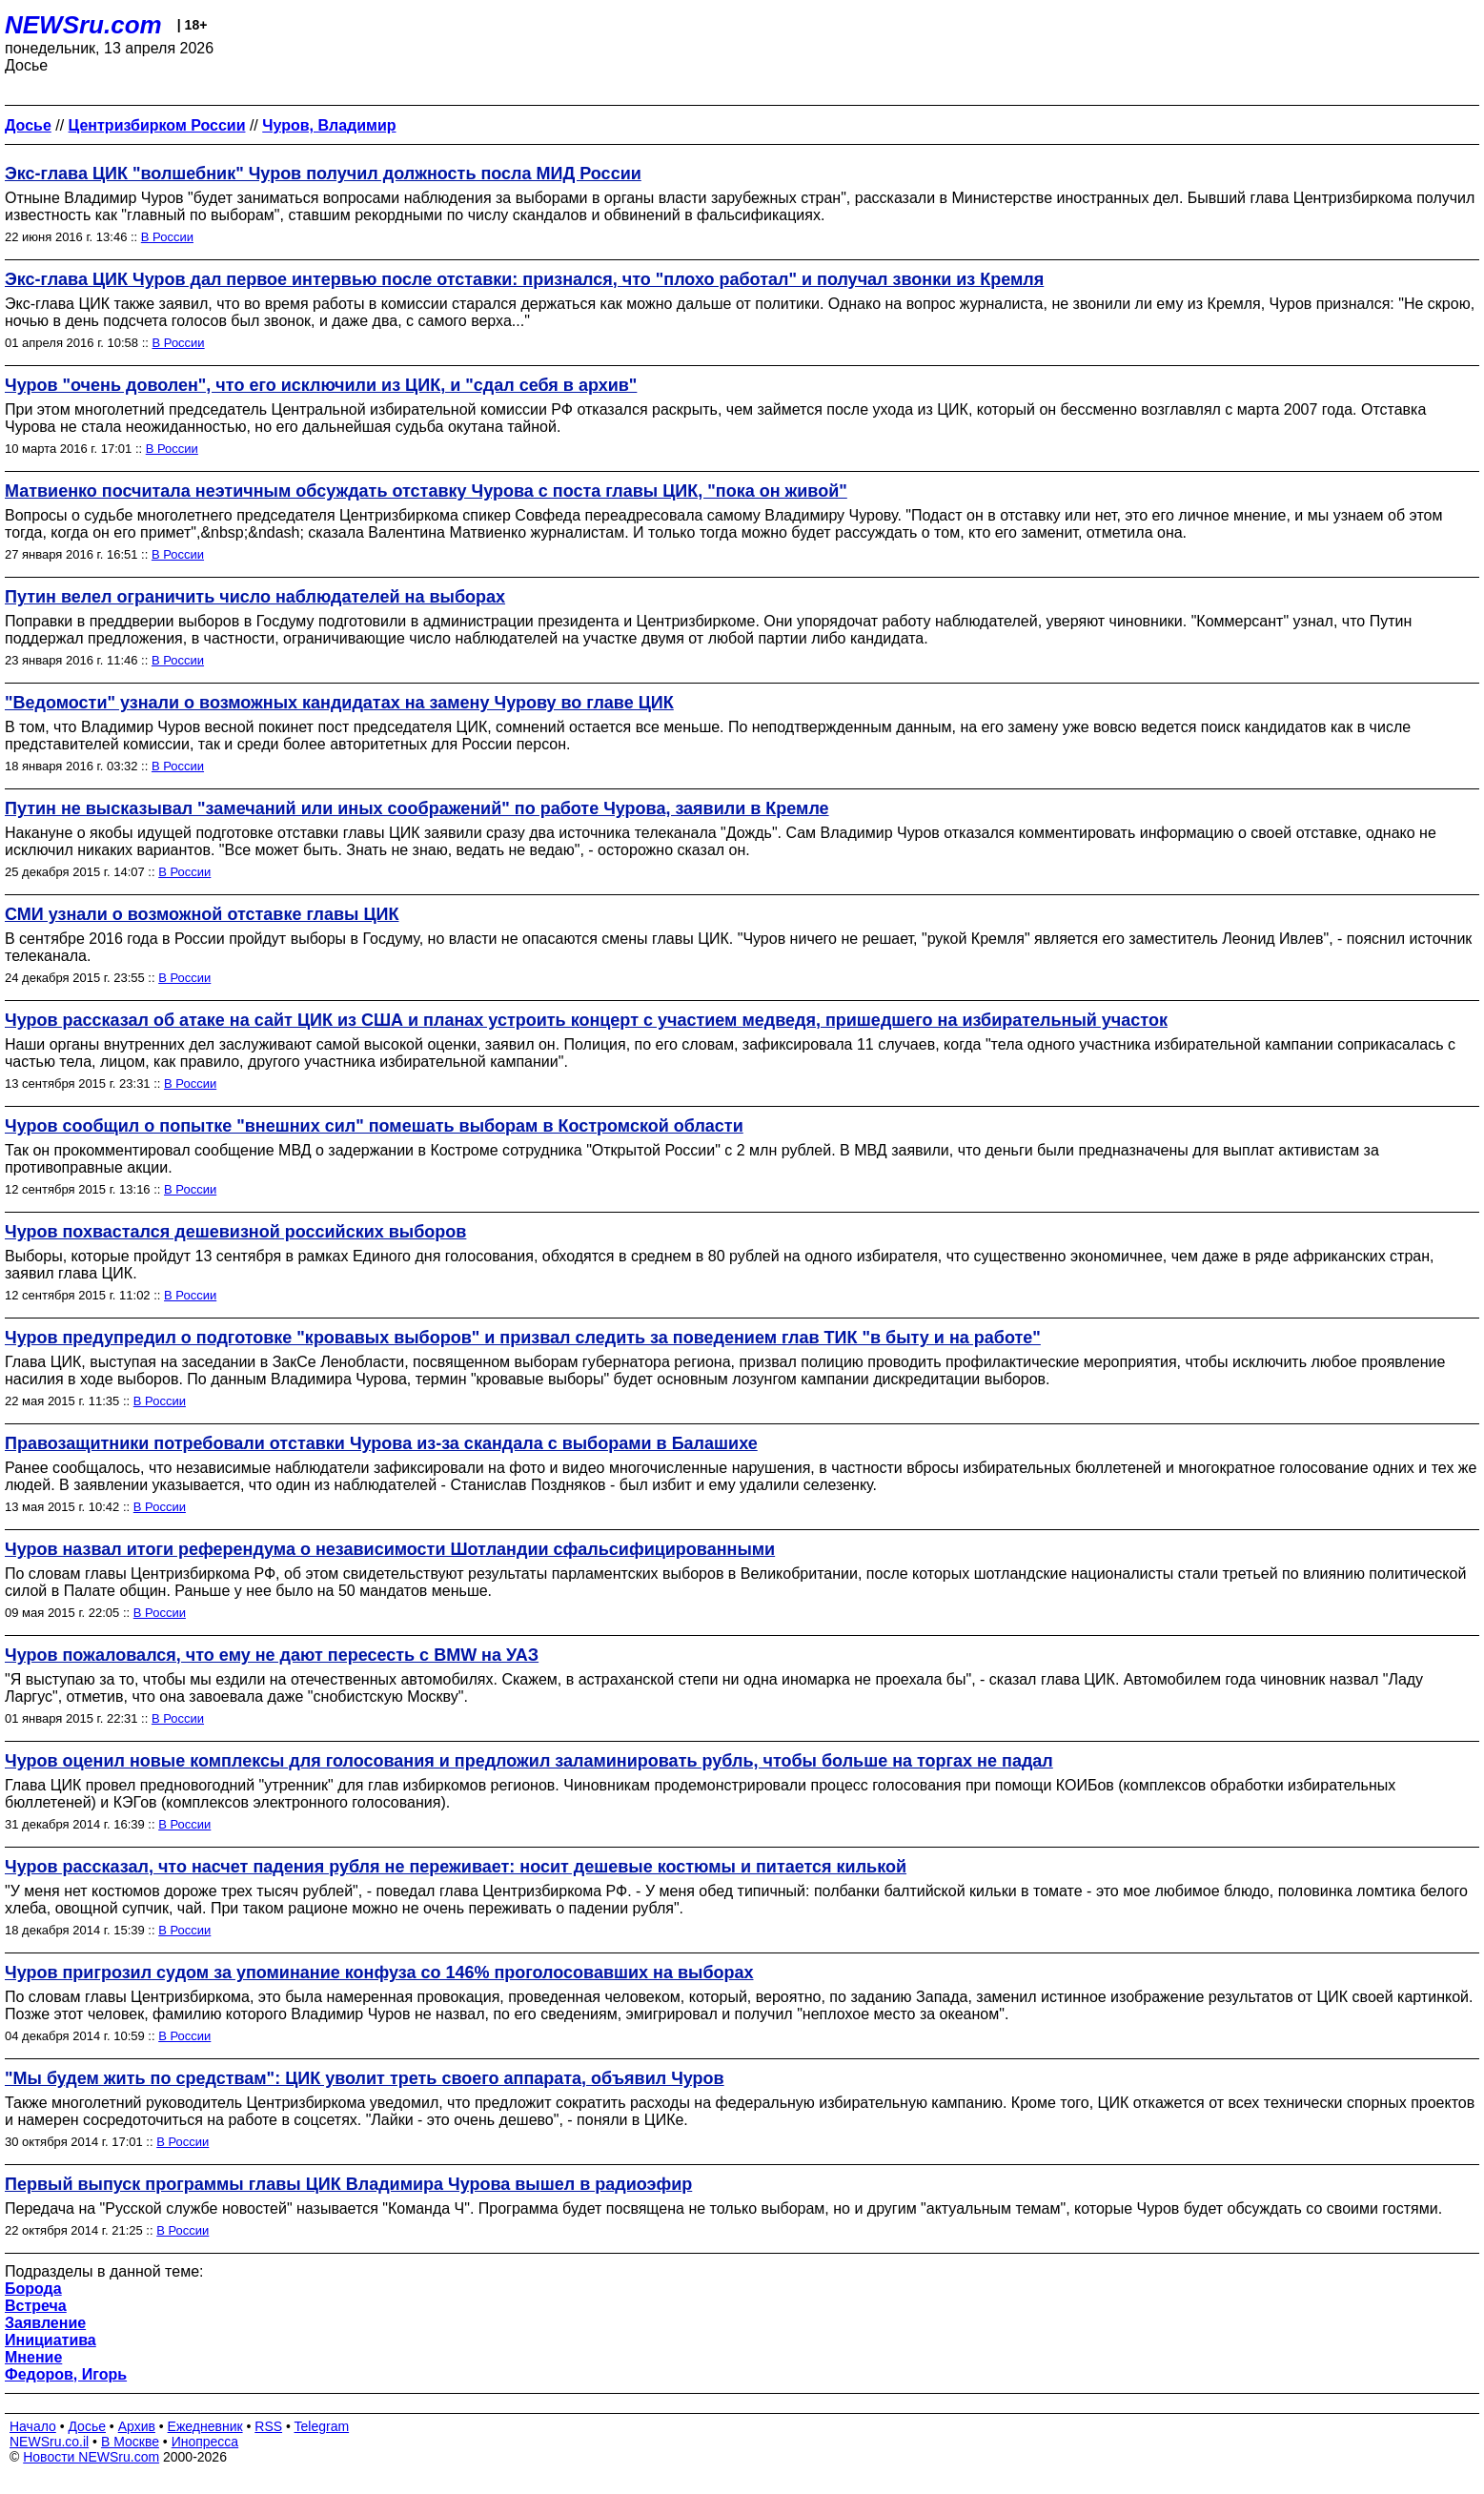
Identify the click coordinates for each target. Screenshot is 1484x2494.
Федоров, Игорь (66, 2374)
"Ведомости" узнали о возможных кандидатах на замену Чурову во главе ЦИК (339, 702)
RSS (268, 2426)
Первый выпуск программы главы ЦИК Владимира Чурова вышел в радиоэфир (348, 2184)
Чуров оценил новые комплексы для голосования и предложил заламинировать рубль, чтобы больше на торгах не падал (529, 1760)
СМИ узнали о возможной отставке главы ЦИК (201, 914)
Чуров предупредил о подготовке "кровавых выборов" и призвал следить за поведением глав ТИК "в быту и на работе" (523, 1337)
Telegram (322, 2426)
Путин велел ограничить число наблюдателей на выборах (255, 596)
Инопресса (205, 2441)
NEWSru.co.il (49, 2441)
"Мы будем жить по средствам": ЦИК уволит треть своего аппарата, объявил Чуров (364, 2078)
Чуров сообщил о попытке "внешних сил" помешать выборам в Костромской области (374, 1125)
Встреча (36, 2306)
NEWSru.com (83, 24)
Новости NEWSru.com (91, 2456)
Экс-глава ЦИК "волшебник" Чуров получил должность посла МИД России (323, 173)
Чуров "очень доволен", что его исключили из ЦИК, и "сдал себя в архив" (321, 385)
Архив (136, 2426)
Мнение (33, 2357)
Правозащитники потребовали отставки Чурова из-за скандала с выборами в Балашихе (381, 1443)
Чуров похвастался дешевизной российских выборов (235, 1231)
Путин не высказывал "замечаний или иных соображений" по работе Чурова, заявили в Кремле (417, 808)
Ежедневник (205, 2426)
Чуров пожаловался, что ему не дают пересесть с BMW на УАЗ (272, 1655)
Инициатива (50, 2340)
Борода (33, 2288)
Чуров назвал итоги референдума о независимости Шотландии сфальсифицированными (390, 1549)
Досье (87, 2426)
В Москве (130, 2441)
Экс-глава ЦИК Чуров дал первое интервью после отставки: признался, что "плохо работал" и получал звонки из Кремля (524, 279)
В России (167, 237)
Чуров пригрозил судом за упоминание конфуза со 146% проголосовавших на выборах (379, 1972)
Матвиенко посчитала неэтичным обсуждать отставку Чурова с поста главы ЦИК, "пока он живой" (426, 491)
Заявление (45, 2323)
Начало (33, 2426)
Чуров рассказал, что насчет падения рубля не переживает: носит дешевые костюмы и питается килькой (455, 1866)
